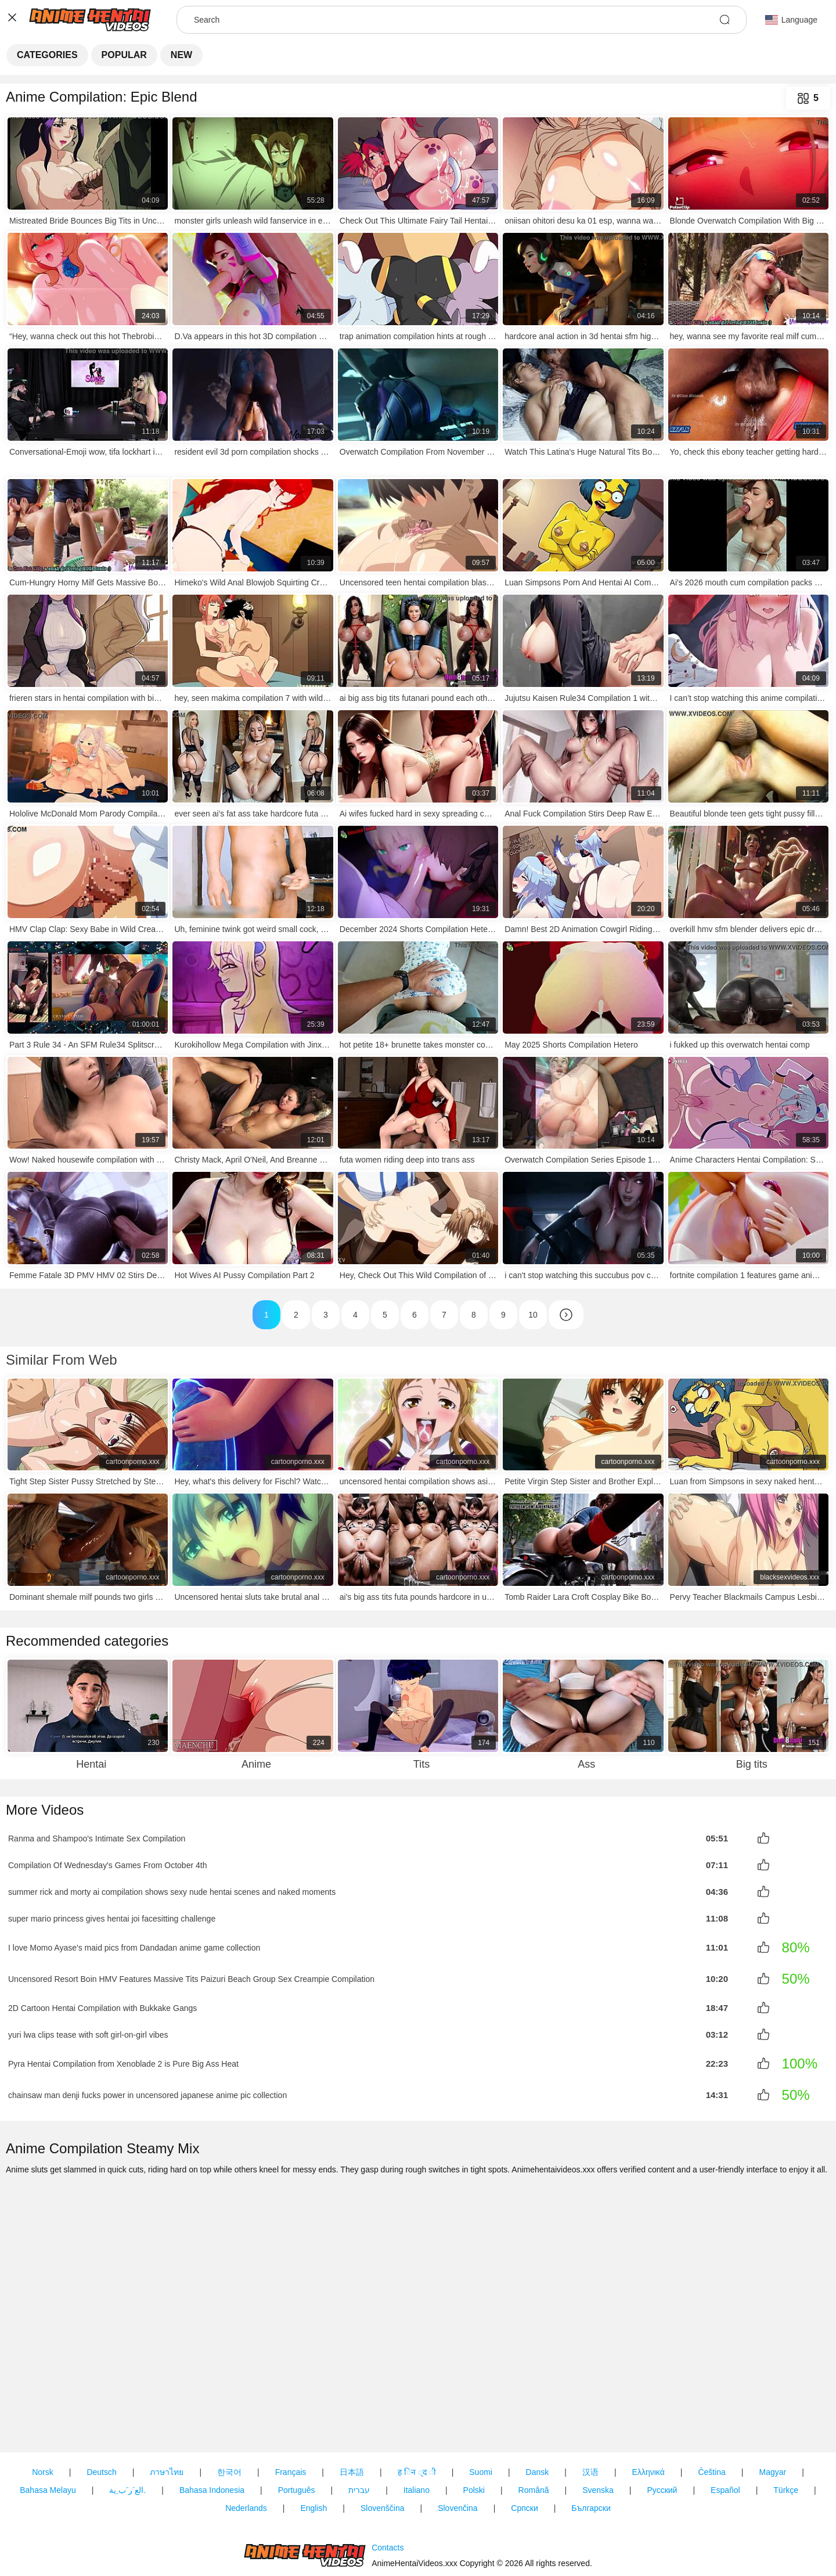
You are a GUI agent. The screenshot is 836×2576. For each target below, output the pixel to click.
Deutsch (101, 2405)
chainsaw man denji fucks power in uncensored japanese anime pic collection (147, 2088)
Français (291, 2405)
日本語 (352, 2405)
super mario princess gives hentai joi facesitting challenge (111, 1914)
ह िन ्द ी (417, 2405)
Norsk (42, 2405)
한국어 (229, 2405)
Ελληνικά (648, 2405)
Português (296, 2424)
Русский (662, 2424)
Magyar (772, 2405)
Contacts (387, 2514)
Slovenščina (383, 2442)
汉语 (590, 2405)
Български (590, 2442)
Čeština (711, 2405)
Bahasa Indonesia (211, 2424)
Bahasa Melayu (48, 2424)
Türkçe (785, 2424)
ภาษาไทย (166, 2405)
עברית (359, 2424)
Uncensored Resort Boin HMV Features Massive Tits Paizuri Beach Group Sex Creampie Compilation (191, 1974)
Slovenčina (458, 2442)
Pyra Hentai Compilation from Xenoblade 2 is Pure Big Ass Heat (123, 2056)
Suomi (480, 2405)
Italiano (416, 2424)
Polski (474, 2424)
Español (725, 2424)
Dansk (537, 2405)
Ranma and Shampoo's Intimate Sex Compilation (96, 1838)
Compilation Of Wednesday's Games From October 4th (107, 1863)
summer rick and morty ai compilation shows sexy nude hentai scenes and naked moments (172, 1889)
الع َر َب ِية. (127, 2424)
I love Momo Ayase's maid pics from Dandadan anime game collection (134, 1943)
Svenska (598, 2424)
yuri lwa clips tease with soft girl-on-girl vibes (88, 2028)
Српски (524, 2442)
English (313, 2442)
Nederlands (246, 2442)
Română (533, 2424)
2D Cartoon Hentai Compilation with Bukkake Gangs (102, 2002)
